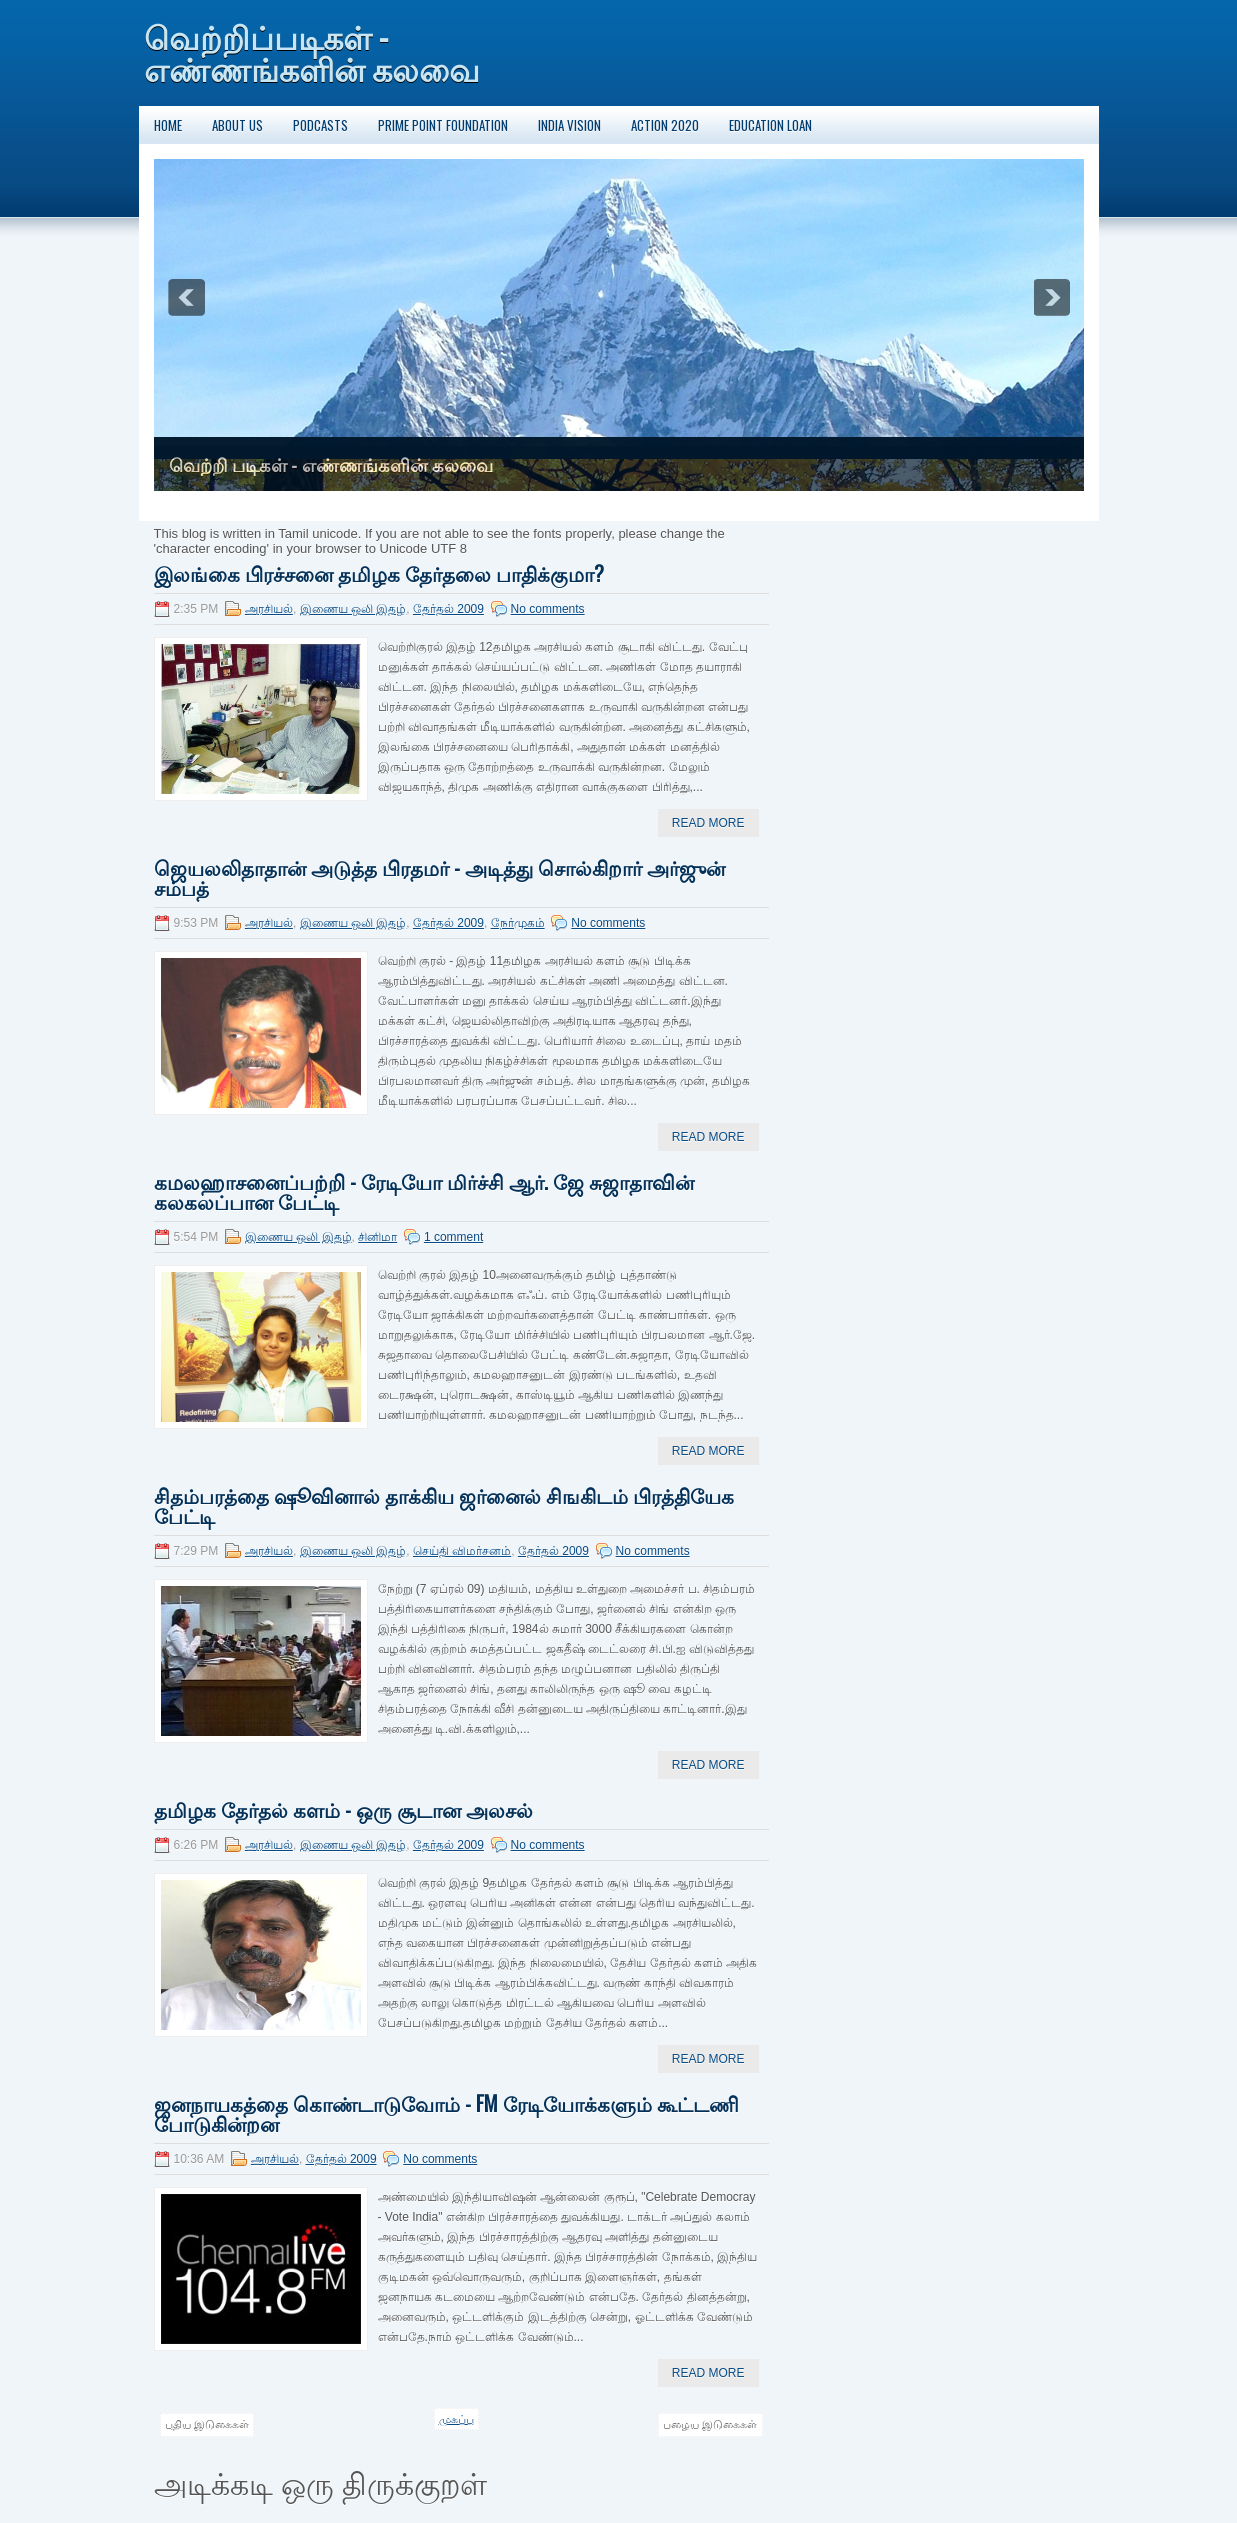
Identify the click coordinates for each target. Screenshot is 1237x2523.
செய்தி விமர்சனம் (462, 1551)
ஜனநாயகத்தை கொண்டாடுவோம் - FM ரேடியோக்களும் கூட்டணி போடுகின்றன (446, 2113)
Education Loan (770, 125)
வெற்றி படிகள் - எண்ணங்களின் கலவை (331, 466)
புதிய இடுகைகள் (207, 2424)
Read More (708, 823)
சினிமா (377, 1237)
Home (168, 125)
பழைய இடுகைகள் (710, 2424)
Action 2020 (665, 125)
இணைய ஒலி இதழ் (353, 609)
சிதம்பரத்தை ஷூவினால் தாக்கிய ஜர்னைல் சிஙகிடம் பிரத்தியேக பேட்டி (444, 1505)
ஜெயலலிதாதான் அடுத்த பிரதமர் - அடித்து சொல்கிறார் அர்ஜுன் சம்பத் (439, 877)
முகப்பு (456, 2419)
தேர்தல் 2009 (448, 609)
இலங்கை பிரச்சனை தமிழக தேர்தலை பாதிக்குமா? (379, 573)
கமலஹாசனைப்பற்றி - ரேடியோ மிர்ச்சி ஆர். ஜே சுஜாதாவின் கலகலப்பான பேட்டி (424, 1191)
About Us (237, 125)
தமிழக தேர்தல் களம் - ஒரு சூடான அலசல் (343, 1809)
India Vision (569, 125)
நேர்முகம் (518, 923)
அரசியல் (269, 609)
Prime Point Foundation (443, 125)
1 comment (453, 1237)
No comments (548, 609)
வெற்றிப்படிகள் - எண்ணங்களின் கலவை (312, 51)
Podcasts (320, 125)
